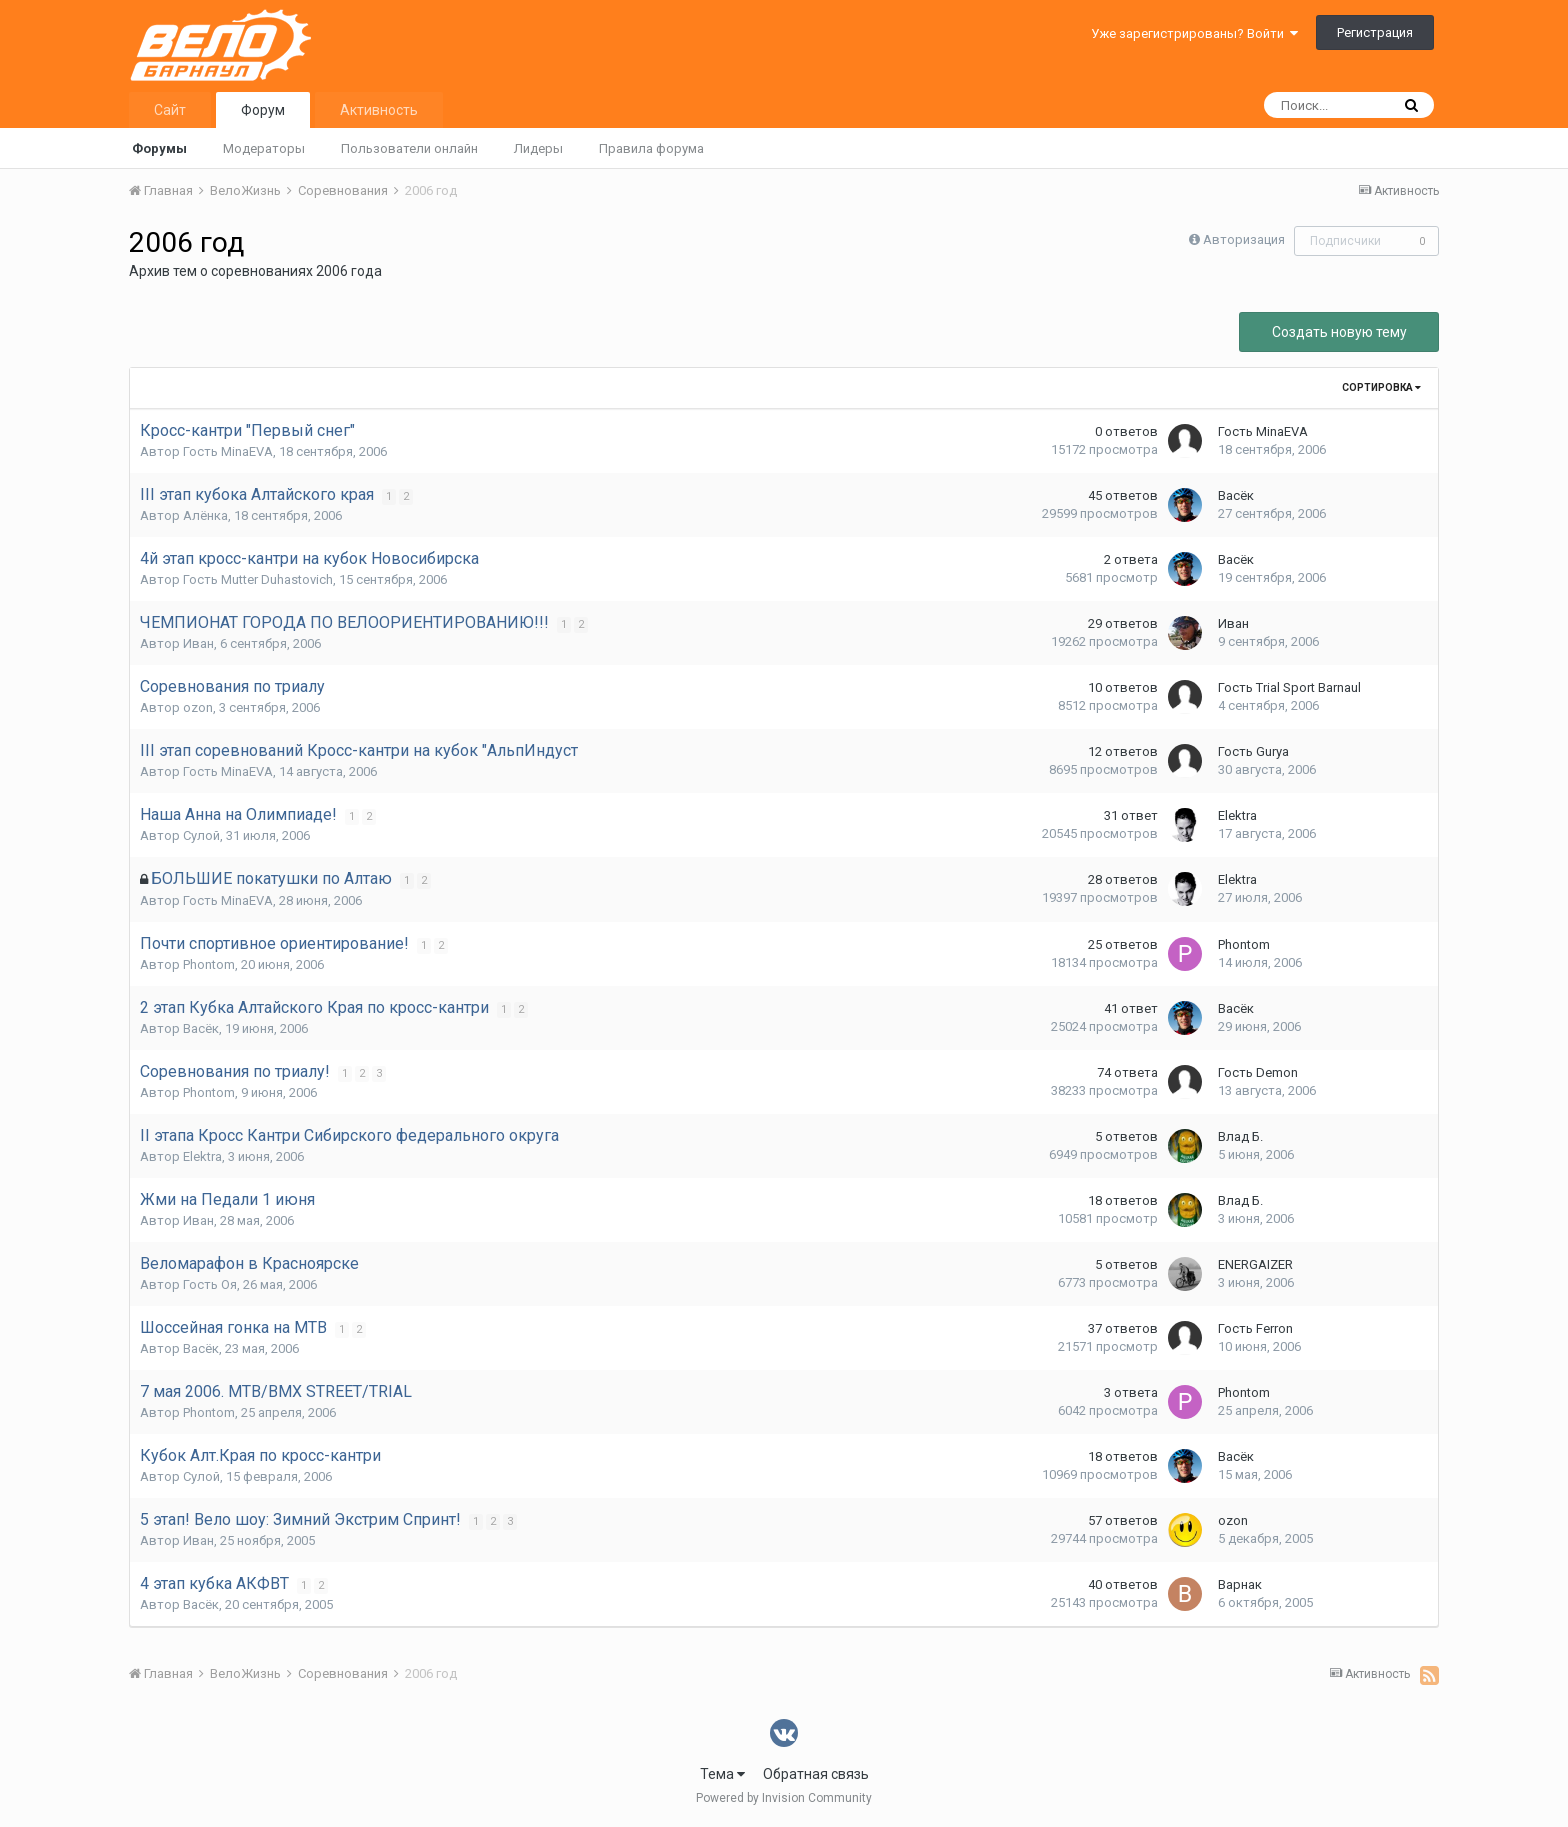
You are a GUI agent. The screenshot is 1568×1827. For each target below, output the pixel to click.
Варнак (1240, 1584)
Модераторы (264, 148)
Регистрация (1375, 32)
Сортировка (1381, 387)
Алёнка (205, 515)
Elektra (1237, 815)
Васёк (1236, 495)
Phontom (209, 964)
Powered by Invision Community (784, 1798)
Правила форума (651, 148)
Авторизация (1244, 239)
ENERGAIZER (1255, 1264)
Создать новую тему (1339, 332)
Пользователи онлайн (409, 148)
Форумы (159, 148)
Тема (722, 1774)
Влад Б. (1240, 1136)
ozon (198, 707)
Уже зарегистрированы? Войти (1194, 33)
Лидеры (538, 148)
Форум (263, 110)
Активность (379, 110)
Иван (198, 643)
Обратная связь (816, 1774)
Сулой (201, 835)
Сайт (170, 110)
